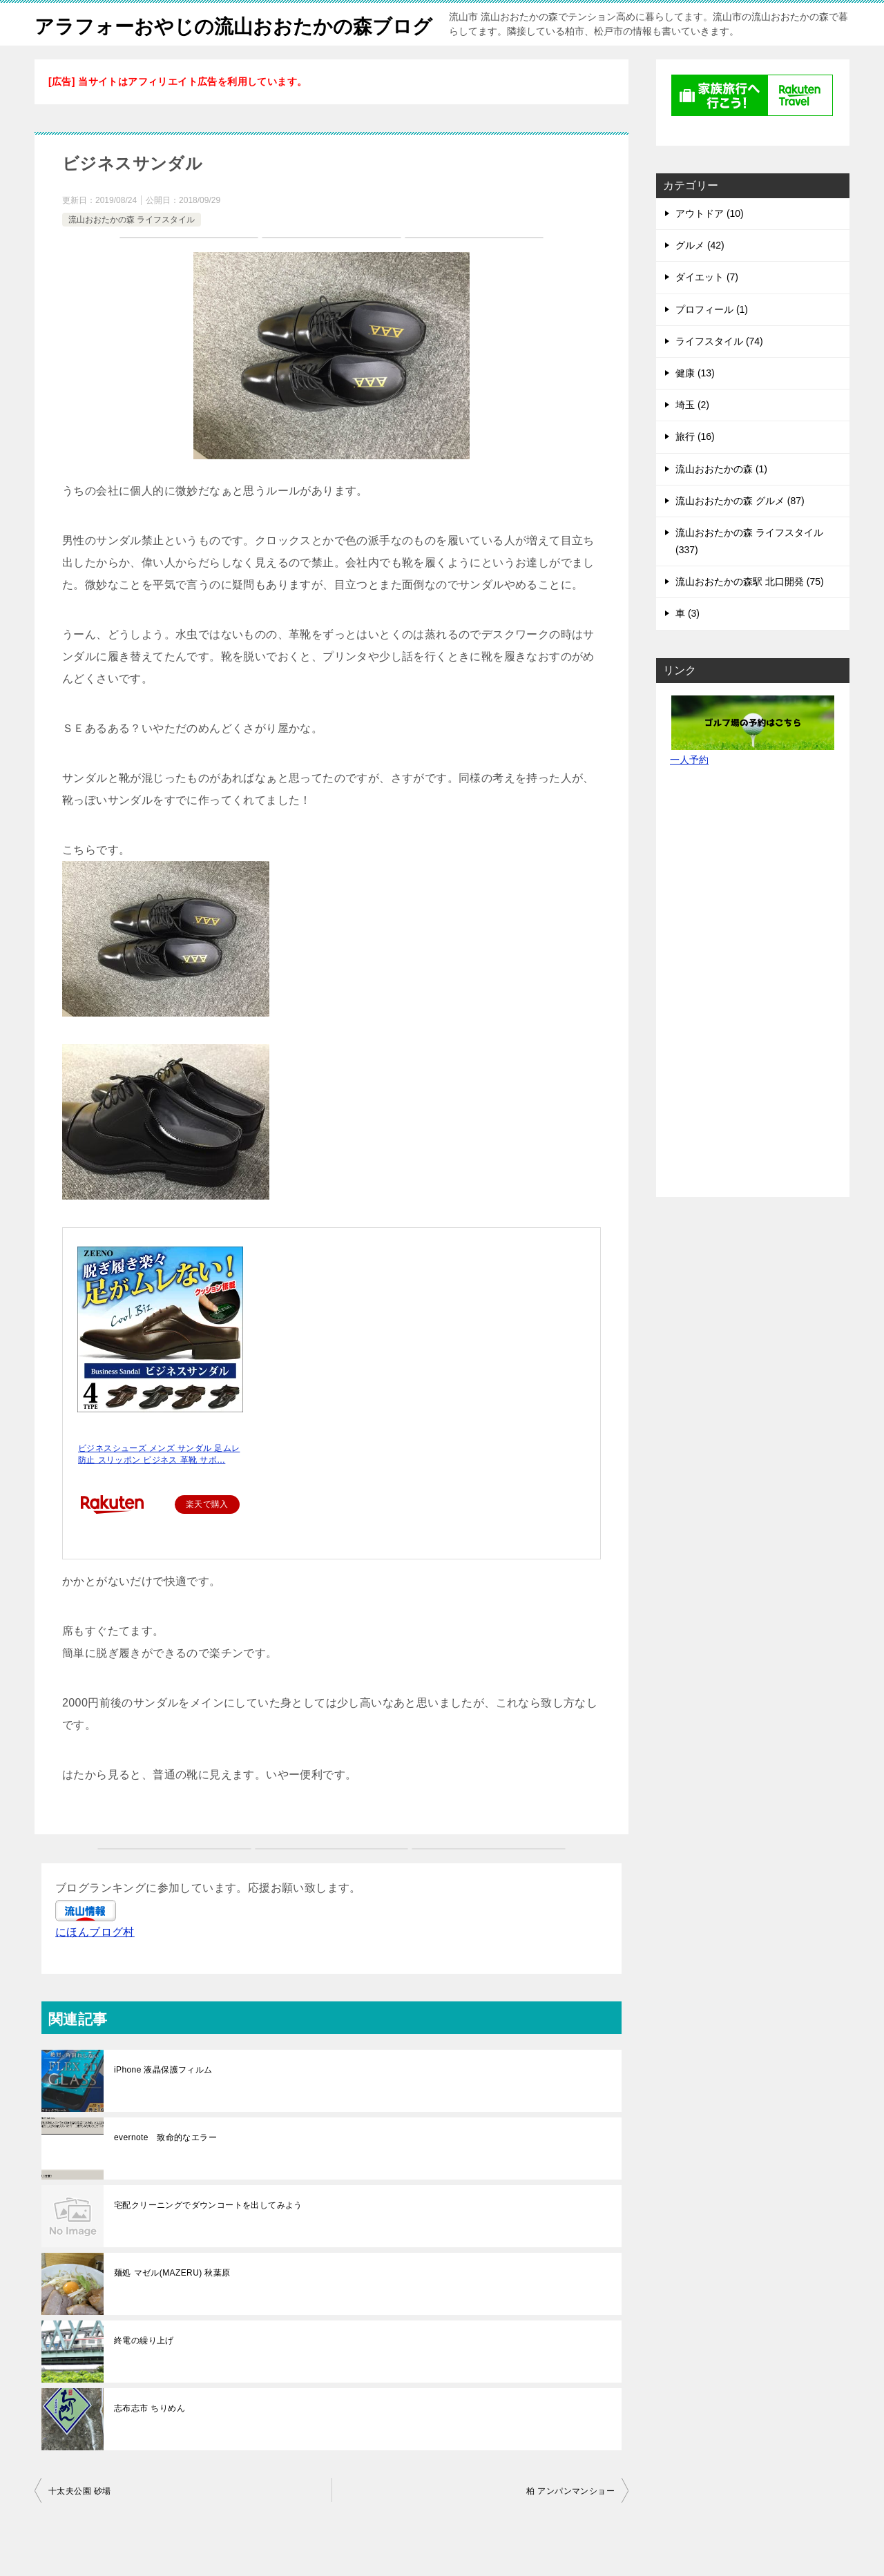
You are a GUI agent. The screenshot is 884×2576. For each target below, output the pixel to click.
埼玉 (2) (692, 435)
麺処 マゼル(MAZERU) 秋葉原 (172, 2303)
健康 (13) (695, 403)
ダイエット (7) (706, 307)
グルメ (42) (699, 275)
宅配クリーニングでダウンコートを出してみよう (208, 2235)
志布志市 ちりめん (149, 2438)
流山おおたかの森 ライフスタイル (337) (749, 571)
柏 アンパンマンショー (570, 2521)
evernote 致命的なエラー (165, 2168)
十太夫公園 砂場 (79, 2521)
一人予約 (689, 790)
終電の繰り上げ (144, 2371)
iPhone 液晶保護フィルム (163, 2100)
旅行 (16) (695, 466)
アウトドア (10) (709, 243)
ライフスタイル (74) (719, 371)
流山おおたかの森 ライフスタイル (131, 250)
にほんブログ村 (95, 1962)
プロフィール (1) (711, 339)
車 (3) (687, 643)
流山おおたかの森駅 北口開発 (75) (749, 611)
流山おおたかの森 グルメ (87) (740, 531)
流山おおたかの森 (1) (721, 499)
